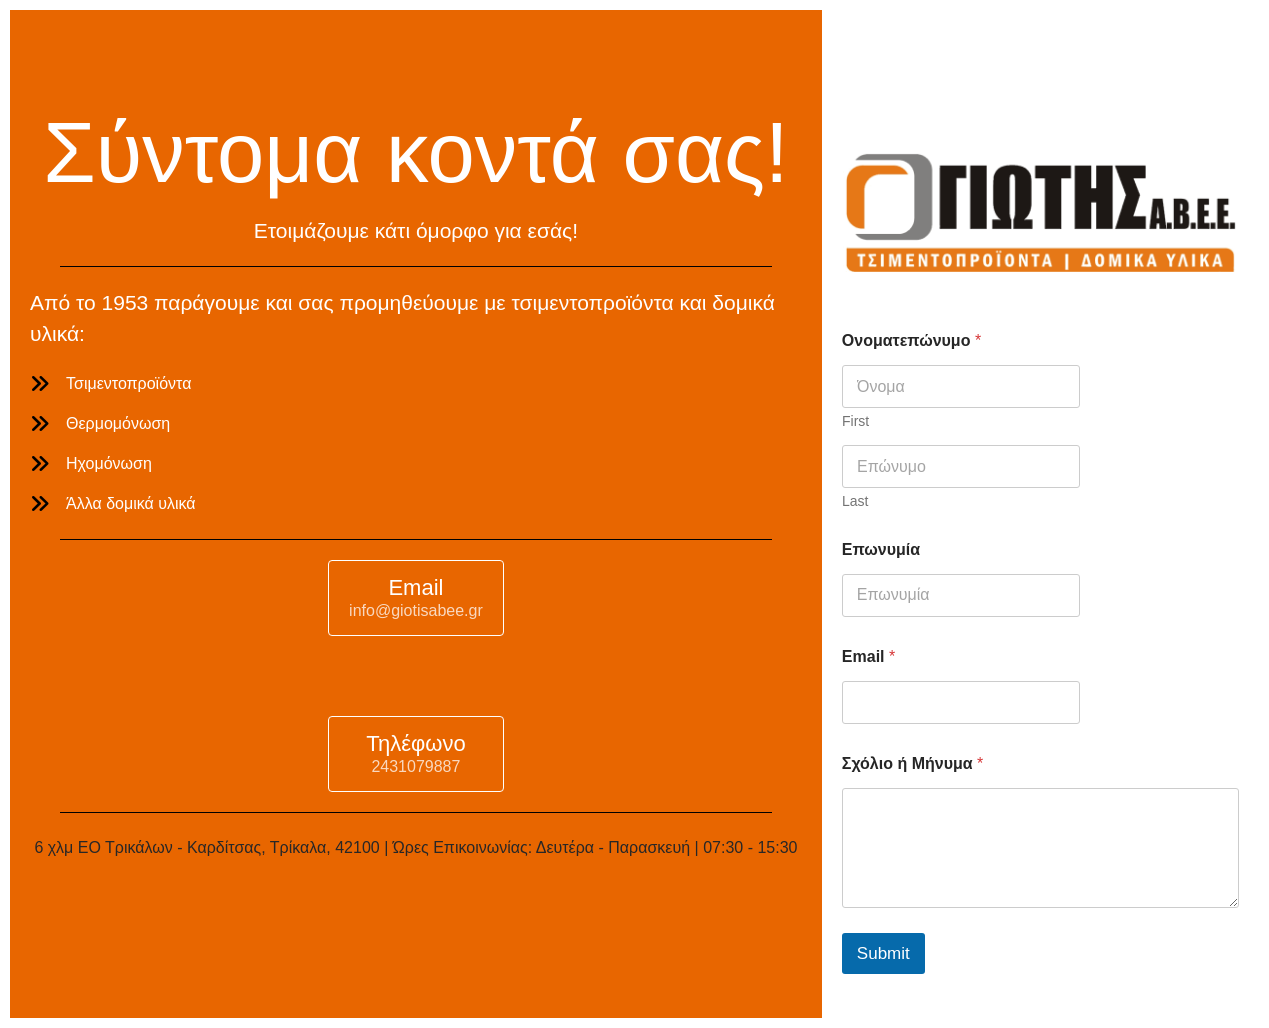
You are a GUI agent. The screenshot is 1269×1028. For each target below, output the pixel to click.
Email (868, 656)
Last (855, 501)
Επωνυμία (881, 549)
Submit (883, 953)
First (855, 421)
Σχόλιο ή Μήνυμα (912, 763)
